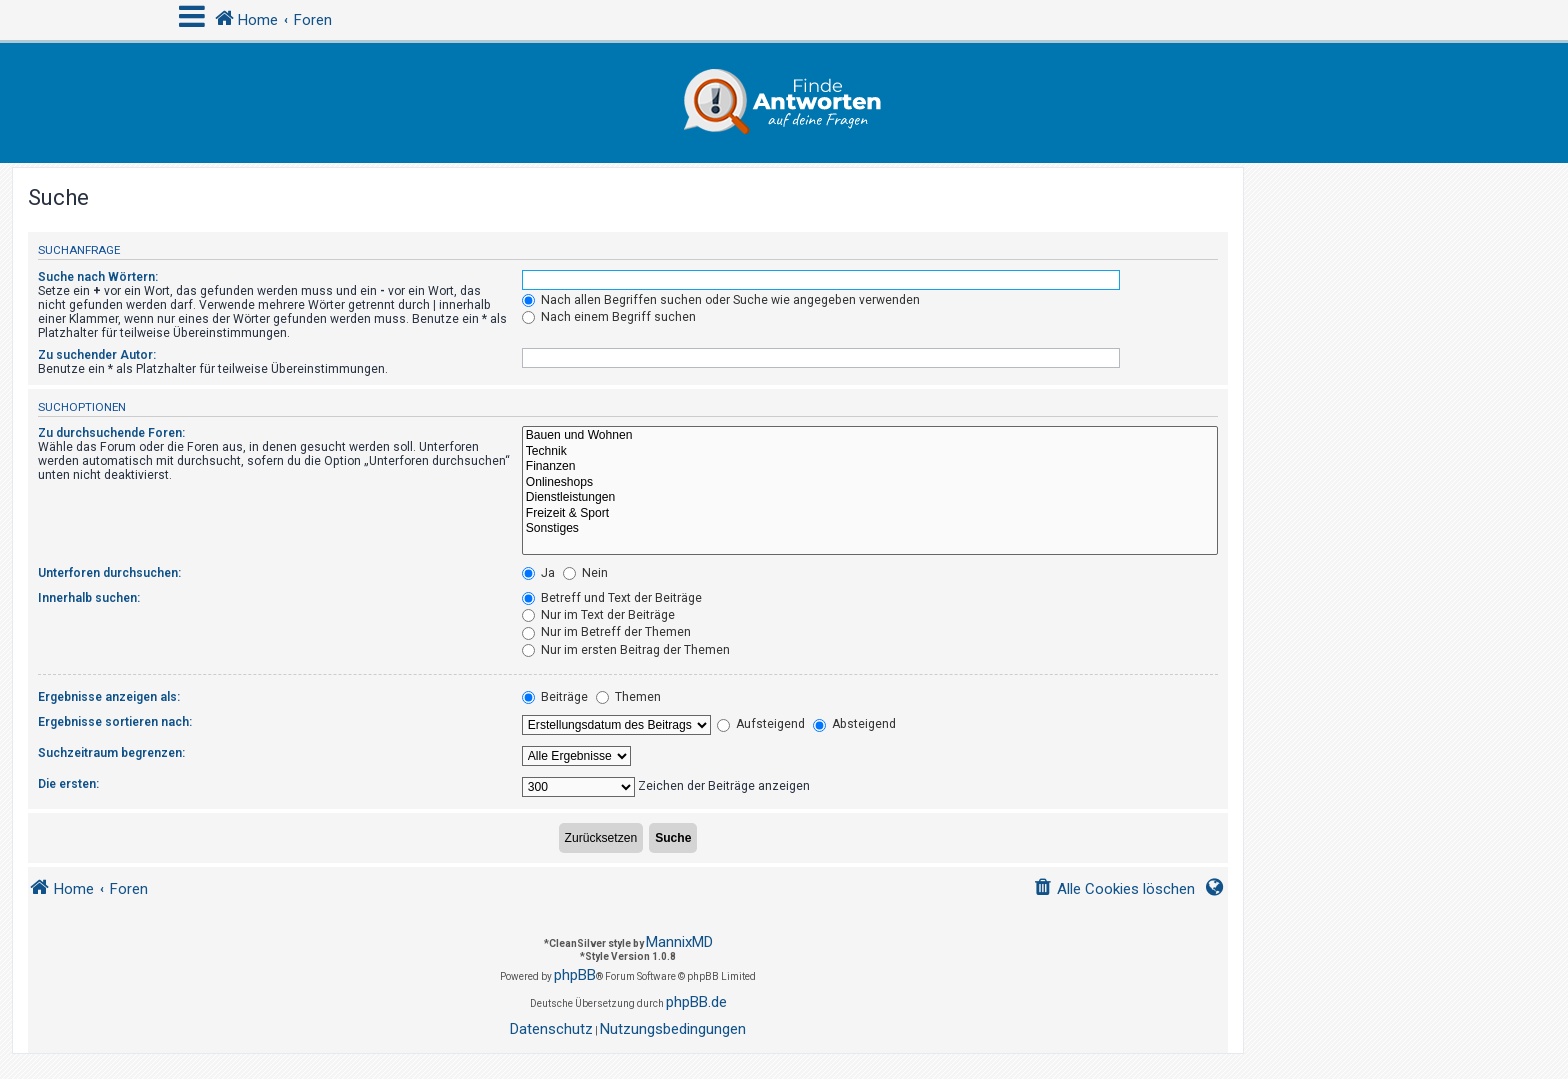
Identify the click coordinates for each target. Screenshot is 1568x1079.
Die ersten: (68, 784)
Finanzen (870, 467)
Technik (870, 452)
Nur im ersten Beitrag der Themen (626, 650)
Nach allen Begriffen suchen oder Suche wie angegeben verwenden (721, 300)
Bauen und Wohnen (870, 436)
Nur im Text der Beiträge (598, 615)
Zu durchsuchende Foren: (111, 433)
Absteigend (854, 724)
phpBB (575, 975)
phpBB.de (696, 1002)
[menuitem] (1114, 889)
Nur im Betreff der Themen (606, 632)
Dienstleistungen (870, 498)
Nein (585, 573)
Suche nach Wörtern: (98, 277)
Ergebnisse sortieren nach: (115, 722)
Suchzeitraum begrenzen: (111, 753)
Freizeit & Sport (870, 514)
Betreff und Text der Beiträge (612, 598)
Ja (538, 573)
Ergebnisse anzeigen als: (109, 697)
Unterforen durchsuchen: (109, 573)
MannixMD (679, 942)
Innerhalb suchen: (89, 598)
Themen (628, 697)
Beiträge (555, 697)
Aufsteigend (761, 724)
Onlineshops (870, 483)
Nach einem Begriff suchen (609, 317)
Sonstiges (870, 529)
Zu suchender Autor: (97, 355)
